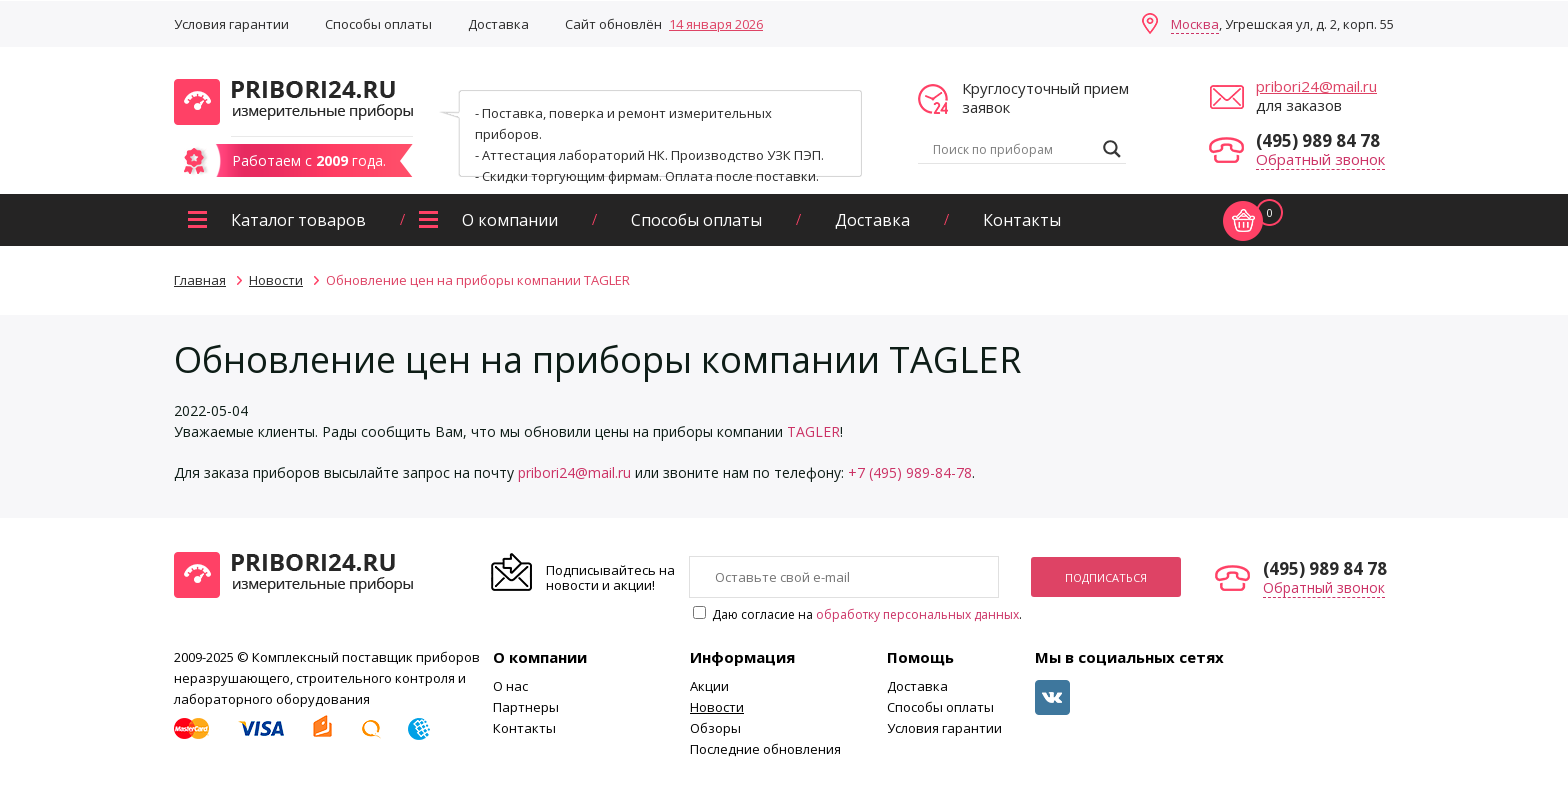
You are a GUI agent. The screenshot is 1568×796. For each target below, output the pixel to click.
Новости (717, 707)
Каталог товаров (298, 220)
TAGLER (813, 431)
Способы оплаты (378, 24)
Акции (709, 686)
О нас (510, 686)
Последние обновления (765, 749)
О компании (510, 220)
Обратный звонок (1320, 159)
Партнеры (526, 707)
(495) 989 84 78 (1318, 140)
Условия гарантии (231, 24)
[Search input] (1013, 149)
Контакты (1022, 220)
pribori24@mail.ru (1316, 86)
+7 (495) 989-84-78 (910, 472)
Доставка (498, 24)
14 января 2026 (716, 24)
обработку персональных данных (917, 614)
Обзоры (715, 728)
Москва (1195, 24)
